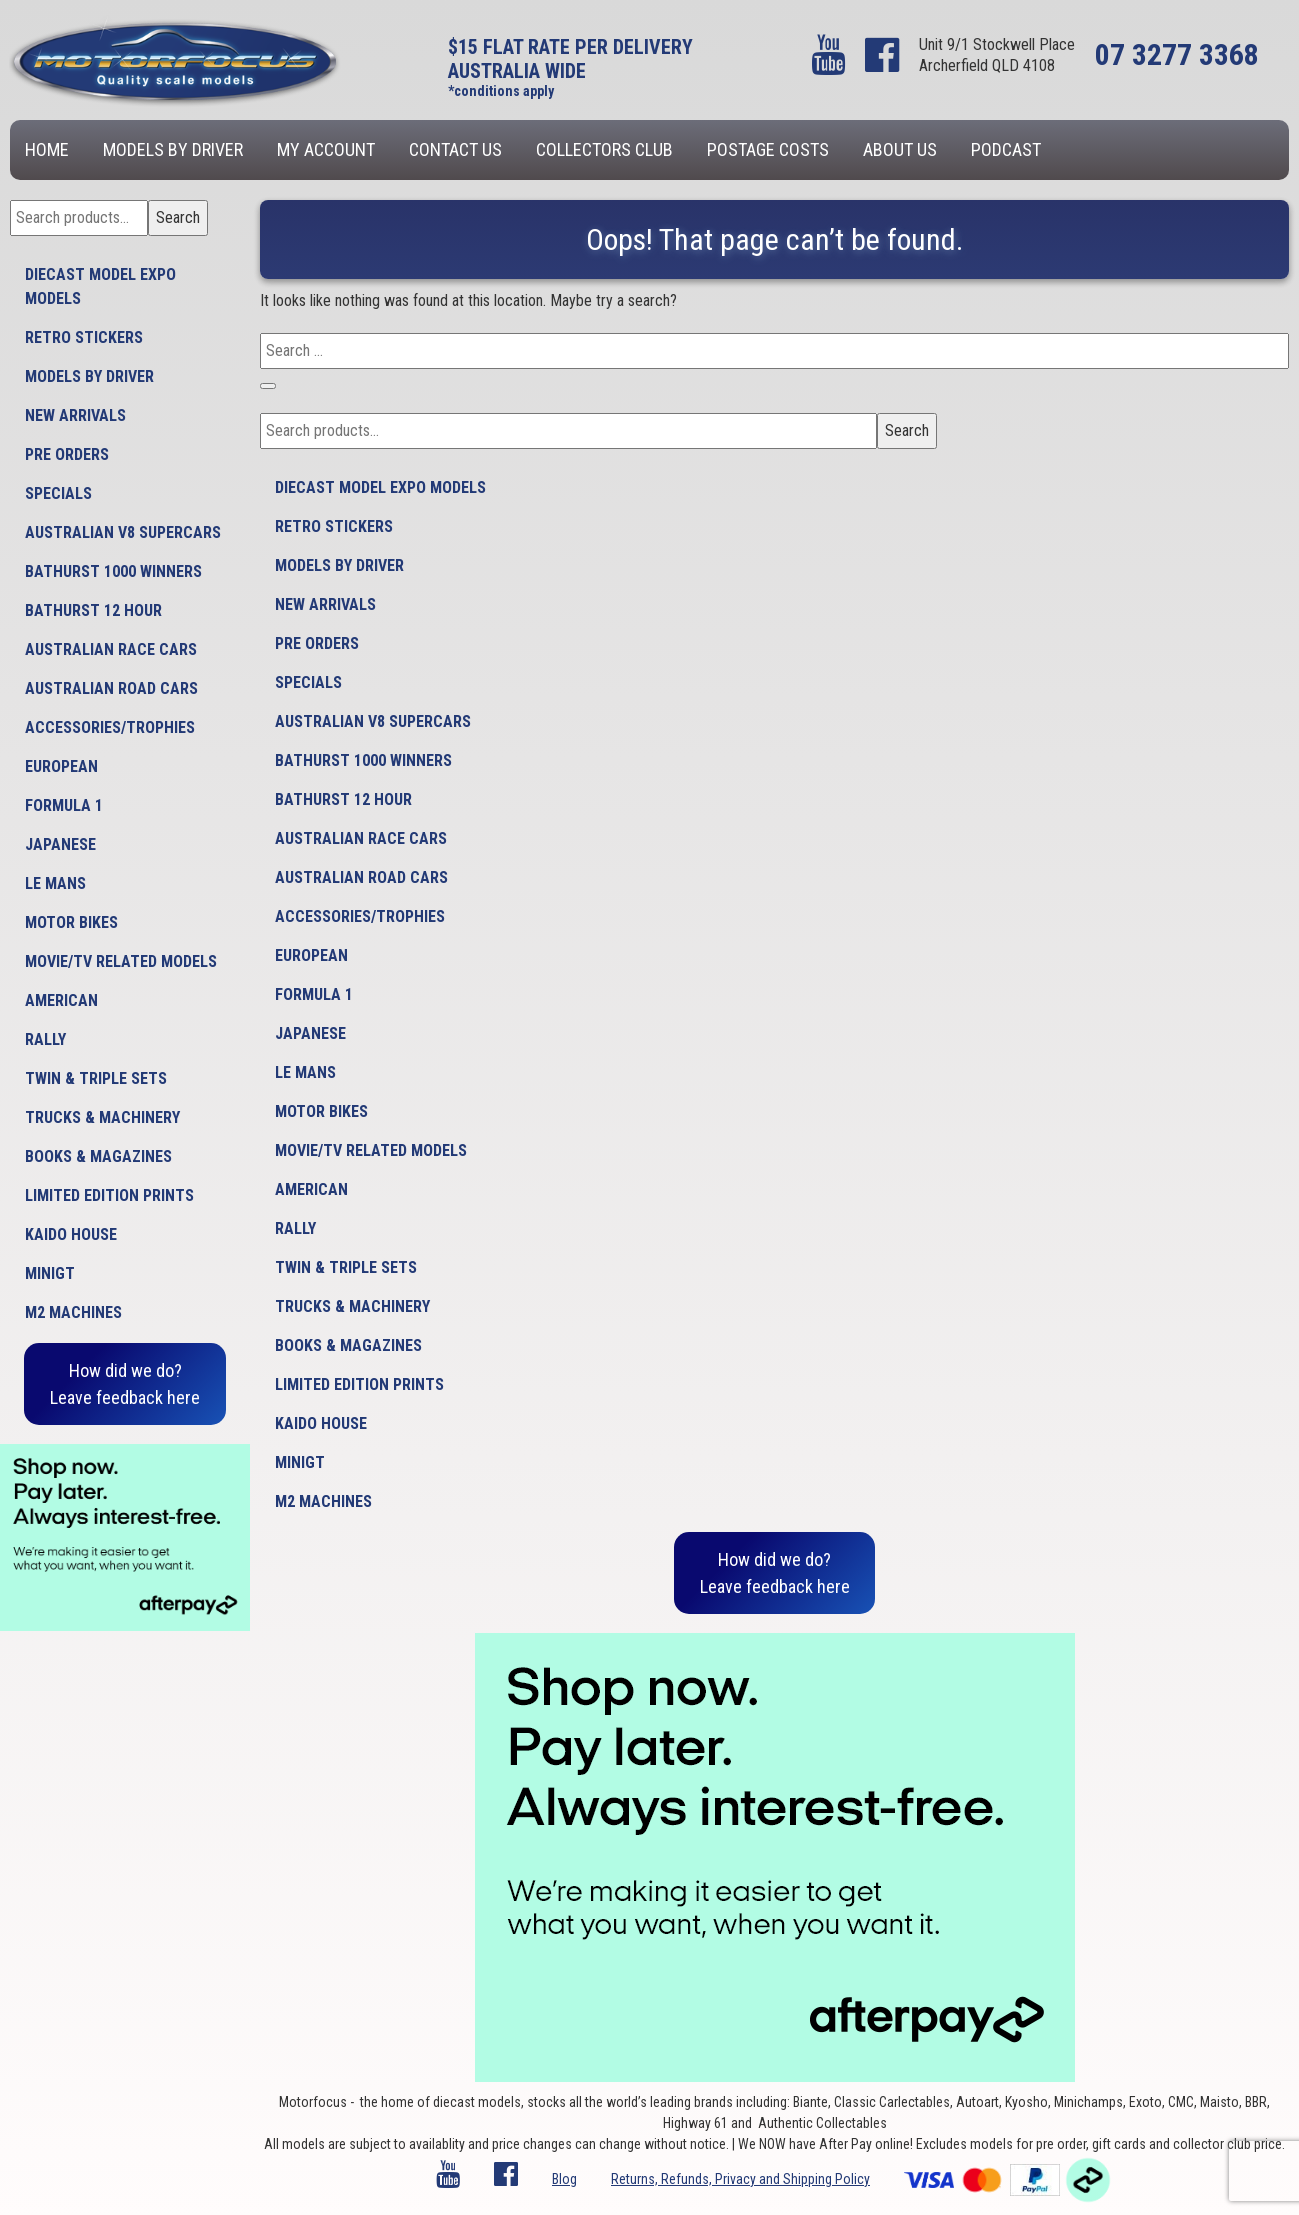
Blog (564, 2179)
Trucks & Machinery (102, 1117)
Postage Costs (768, 149)
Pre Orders (67, 454)
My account (326, 149)
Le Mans (55, 883)
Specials (58, 493)
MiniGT (50, 1273)
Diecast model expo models (100, 286)
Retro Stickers (84, 337)
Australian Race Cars (111, 649)
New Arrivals (75, 415)
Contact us (455, 149)
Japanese (60, 844)
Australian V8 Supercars (123, 532)
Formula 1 (64, 805)
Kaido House (71, 1234)
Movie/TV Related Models (121, 961)
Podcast (1006, 149)
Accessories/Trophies (110, 727)
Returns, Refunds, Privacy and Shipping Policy (740, 2179)
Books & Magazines (98, 1156)
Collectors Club (604, 149)
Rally (45, 1039)
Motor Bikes (71, 922)
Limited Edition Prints (109, 1195)
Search (178, 217)
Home (47, 149)
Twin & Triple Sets (96, 1078)
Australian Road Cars (111, 688)
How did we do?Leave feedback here (125, 1384)
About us (900, 149)
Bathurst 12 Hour (93, 610)
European (61, 766)
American (61, 1000)
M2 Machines (73, 1312)
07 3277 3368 (1177, 54)
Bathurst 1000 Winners (113, 571)
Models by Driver (173, 149)
